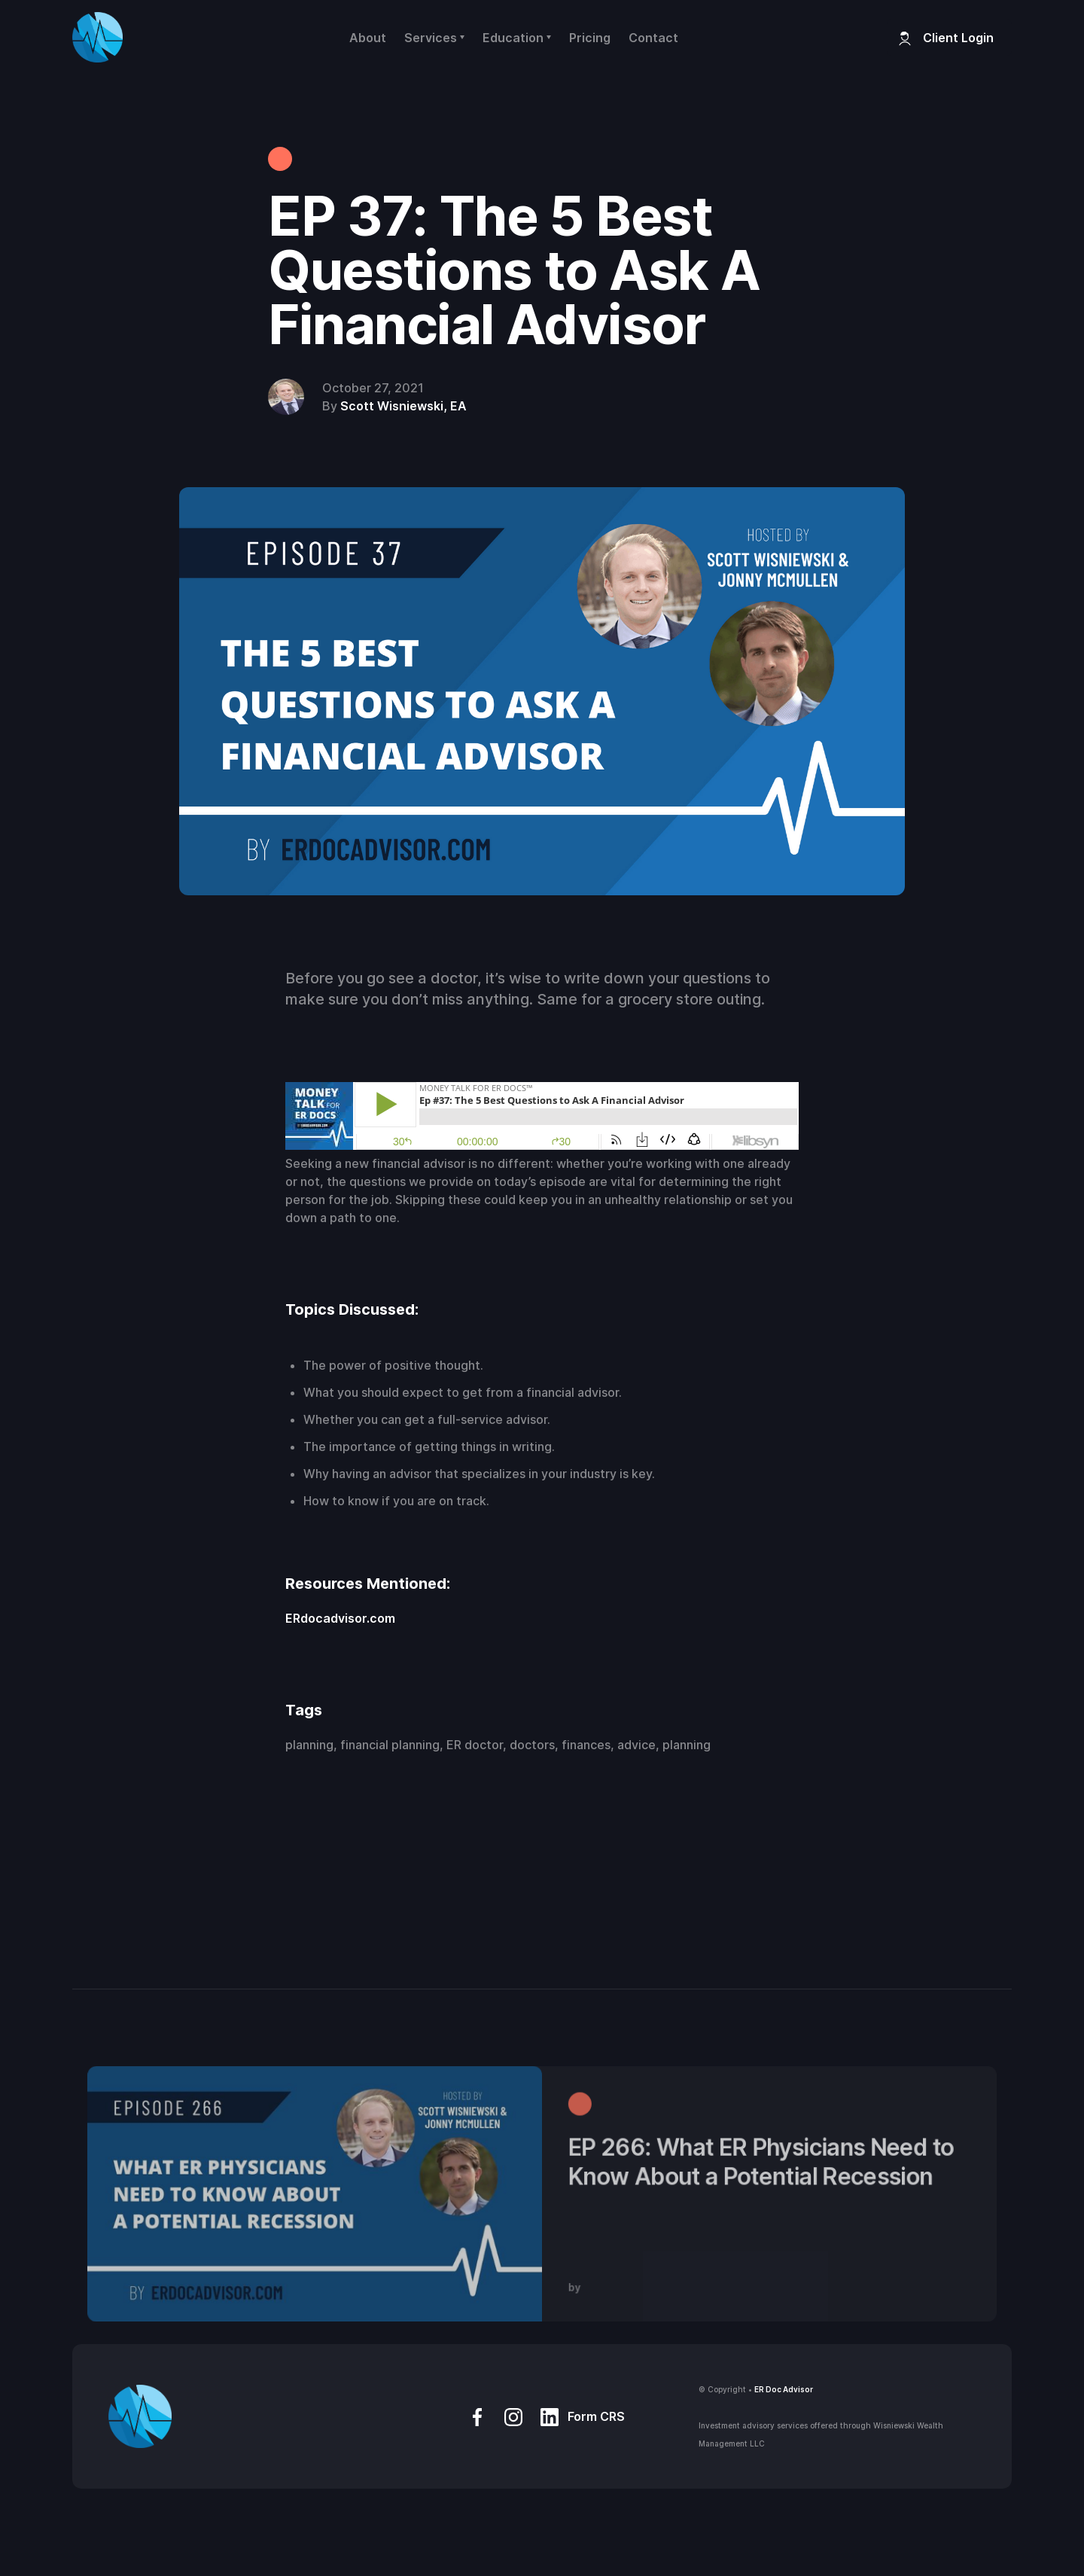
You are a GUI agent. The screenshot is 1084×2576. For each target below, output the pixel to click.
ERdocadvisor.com (340, 1618)
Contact (653, 37)
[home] (97, 37)
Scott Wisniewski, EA (403, 405)
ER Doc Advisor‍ (783, 2389)
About (367, 37)
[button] (434, 38)
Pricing (590, 37)
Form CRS (596, 2416)
